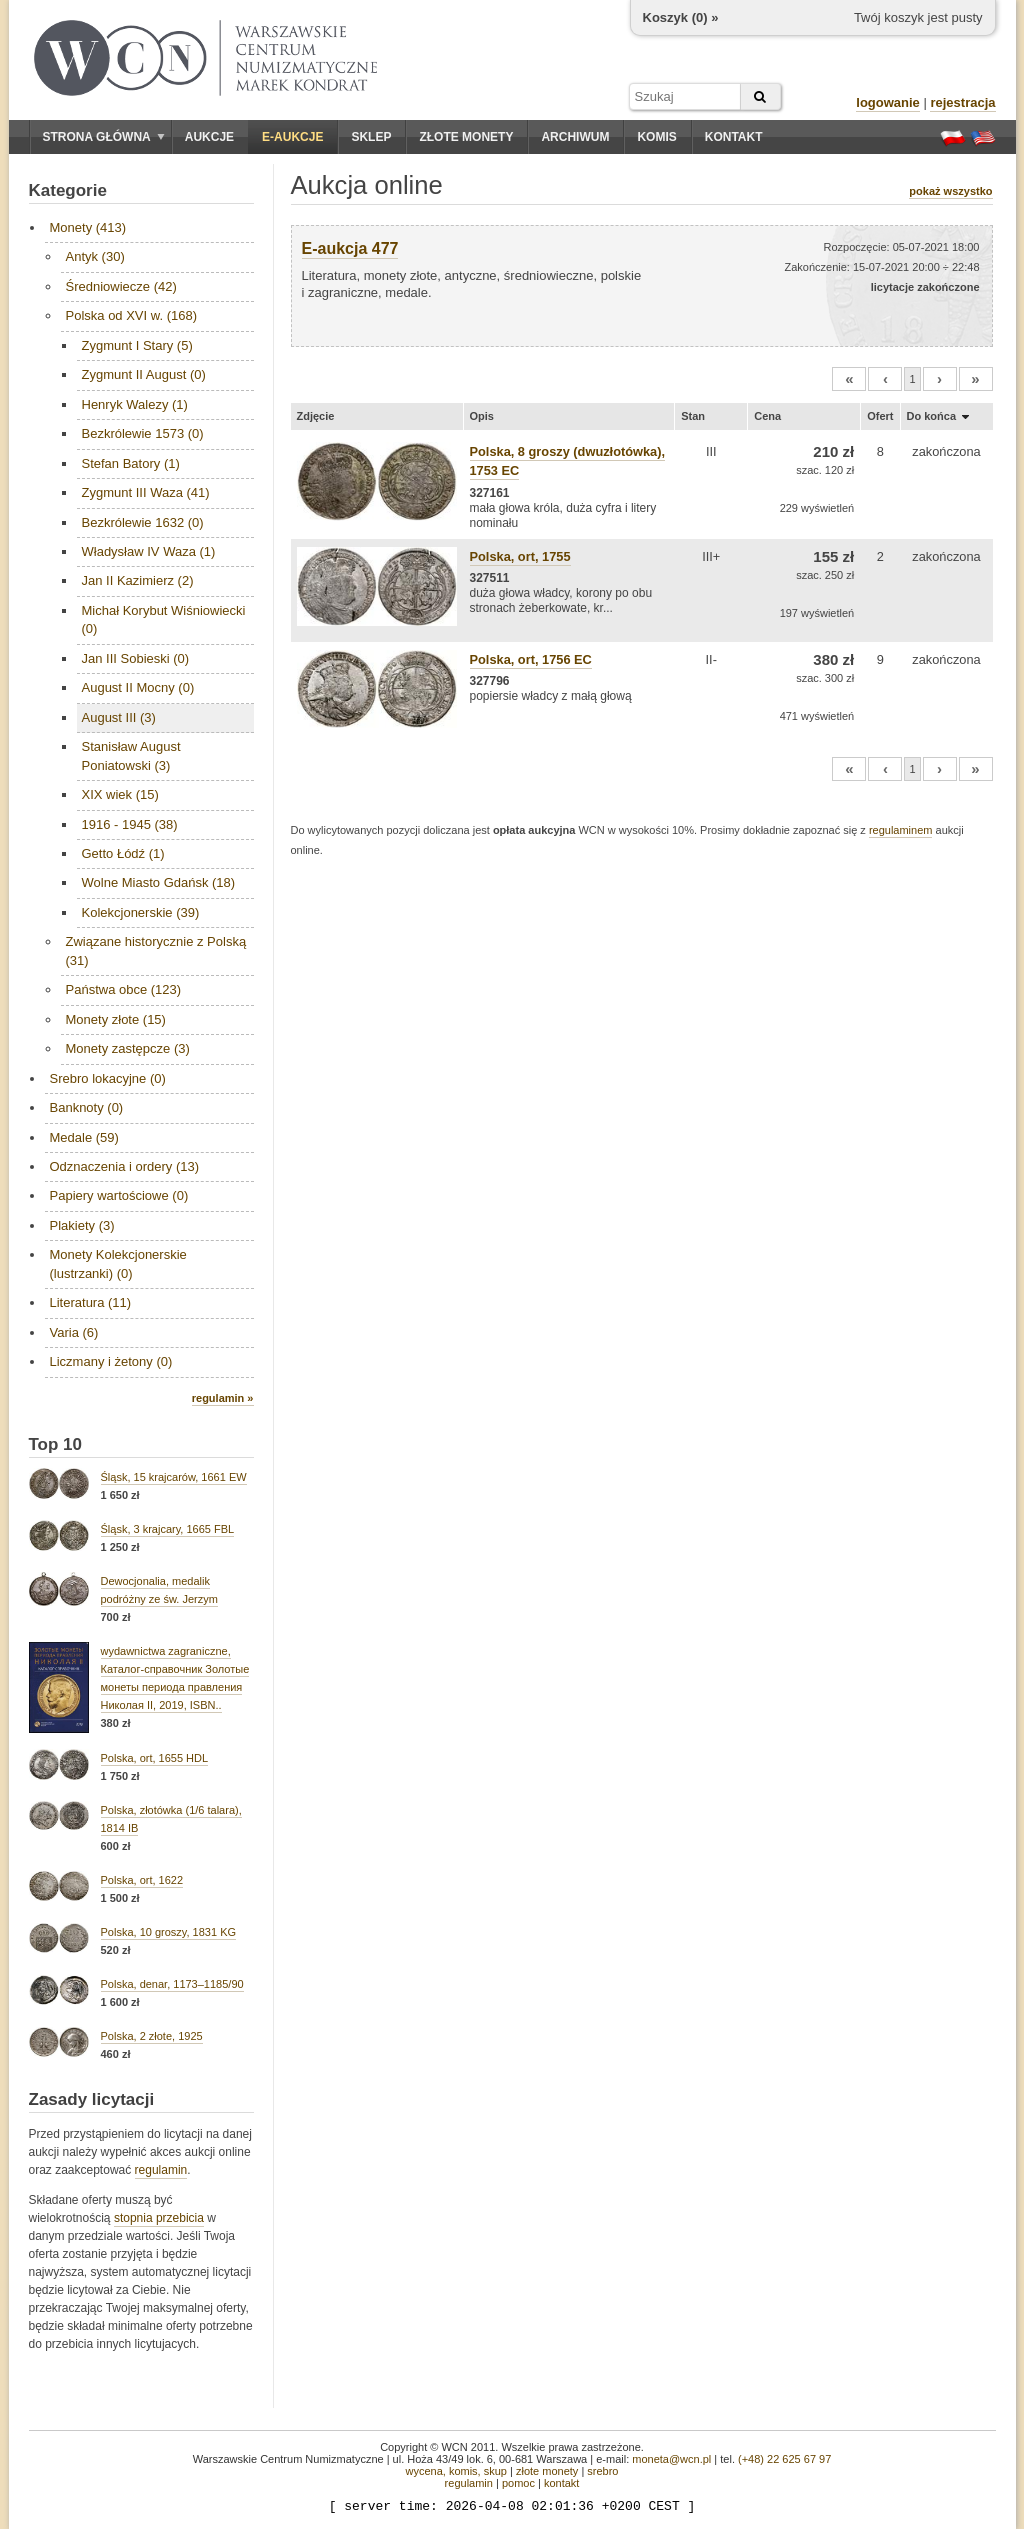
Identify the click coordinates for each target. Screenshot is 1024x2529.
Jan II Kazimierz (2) (138, 580)
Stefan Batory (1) (131, 463)
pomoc (518, 2483)
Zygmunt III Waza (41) (146, 492)
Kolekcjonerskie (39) (141, 912)
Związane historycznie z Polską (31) (156, 950)
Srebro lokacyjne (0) (108, 1078)
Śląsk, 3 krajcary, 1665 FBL (168, 1529)
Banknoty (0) (87, 1107)
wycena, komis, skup (455, 2471)
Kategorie (68, 190)
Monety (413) (88, 227)
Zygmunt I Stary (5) (137, 345)
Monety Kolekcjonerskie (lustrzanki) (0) (118, 1263)
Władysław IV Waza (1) (149, 551)
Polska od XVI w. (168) (132, 315)
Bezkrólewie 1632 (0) (143, 522)
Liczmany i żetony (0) (111, 1361)
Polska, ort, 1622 (142, 1880)
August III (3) (119, 717)
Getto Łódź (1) (123, 853)
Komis (656, 137)
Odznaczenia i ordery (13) (125, 1166)
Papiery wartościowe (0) (119, 1195)
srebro (602, 2471)
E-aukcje (292, 137)
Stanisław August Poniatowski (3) (131, 755)
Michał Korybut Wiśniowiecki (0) (164, 619)
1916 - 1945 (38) (130, 824)
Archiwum (575, 137)
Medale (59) (84, 1137)
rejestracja (962, 102)
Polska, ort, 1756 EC (531, 659)
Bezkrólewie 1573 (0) (143, 433)
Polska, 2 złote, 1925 (152, 2036)
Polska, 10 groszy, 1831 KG (169, 1932)
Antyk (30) (95, 256)
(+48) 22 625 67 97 (784, 2459)
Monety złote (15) (116, 1019)
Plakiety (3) (82, 1225)
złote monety (547, 2471)
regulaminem (901, 830)
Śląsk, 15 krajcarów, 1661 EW (174, 1477)
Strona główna (104, 137)
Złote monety (466, 137)
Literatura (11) (91, 1302)
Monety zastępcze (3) (128, 1048)
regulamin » (223, 1398)
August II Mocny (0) (138, 687)
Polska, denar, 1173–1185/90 (172, 1984)
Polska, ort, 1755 (520, 556)
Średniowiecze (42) (121, 286)
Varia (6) (74, 1332)
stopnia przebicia (159, 2218)
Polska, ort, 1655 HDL (155, 1758)
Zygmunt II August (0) (144, 374)
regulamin (161, 2170)
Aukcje (209, 137)
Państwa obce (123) (124, 989)
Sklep (371, 137)
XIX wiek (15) (120, 794)
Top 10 (56, 1444)
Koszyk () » (681, 17)
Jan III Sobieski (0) (136, 658)
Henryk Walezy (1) (135, 404)
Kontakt (734, 137)
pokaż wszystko (950, 191)
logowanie (888, 102)
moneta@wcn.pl (671, 2459)
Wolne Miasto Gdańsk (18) (159, 882)
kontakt (561, 2483)
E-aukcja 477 (350, 248)
